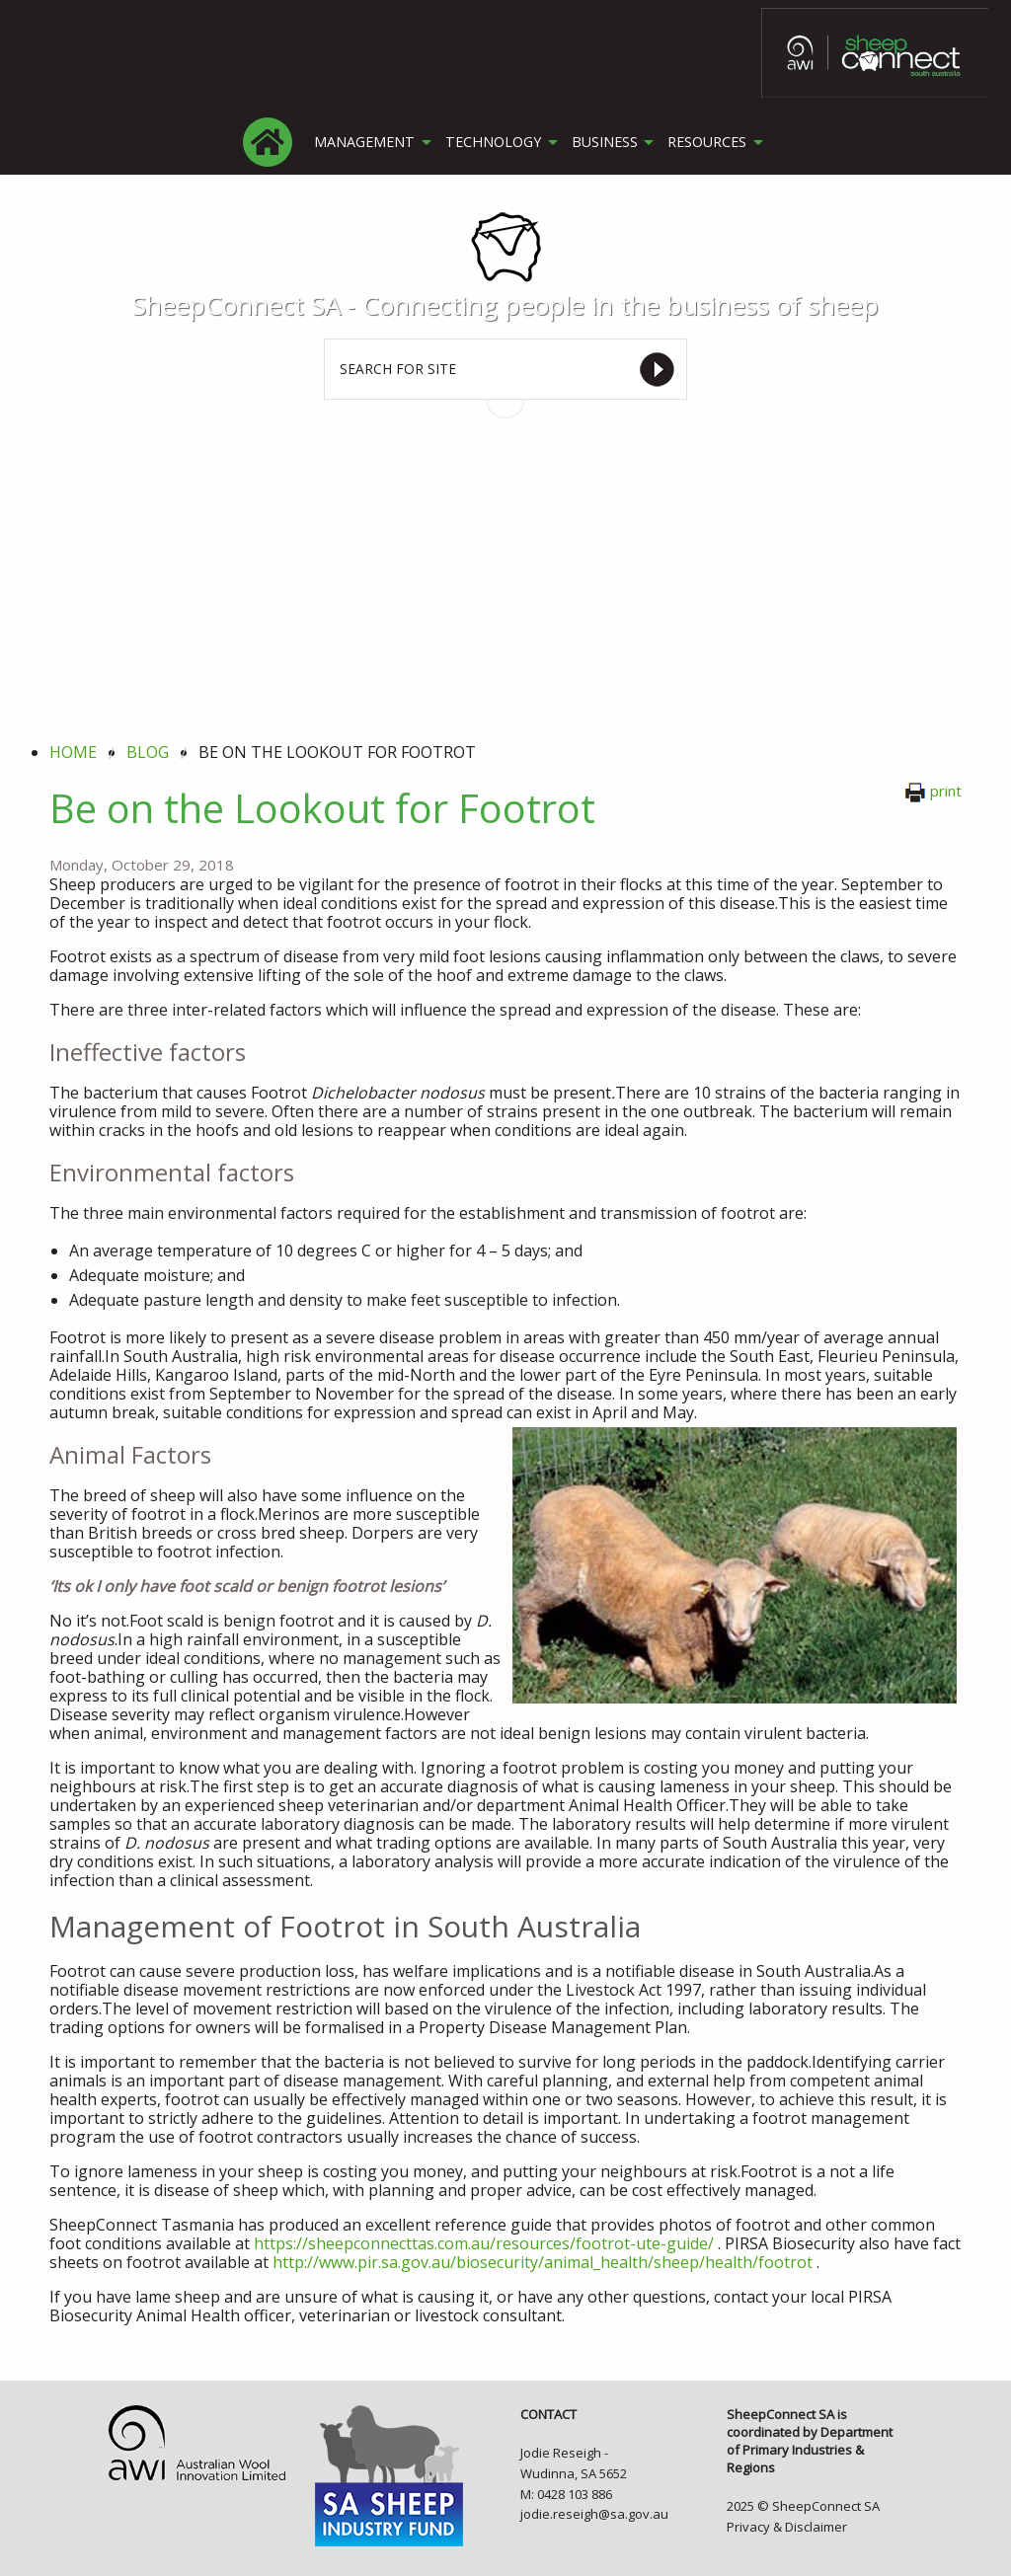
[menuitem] (268, 142)
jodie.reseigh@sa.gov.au (594, 2514)
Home (73, 752)
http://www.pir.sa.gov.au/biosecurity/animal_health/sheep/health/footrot (542, 2262)
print (933, 790)
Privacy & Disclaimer (787, 2527)
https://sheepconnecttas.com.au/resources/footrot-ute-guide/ (484, 2243)
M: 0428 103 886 (566, 2494)
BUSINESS (601, 142)
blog (147, 752)
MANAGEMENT (363, 142)
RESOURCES (703, 142)
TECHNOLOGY (490, 142)
